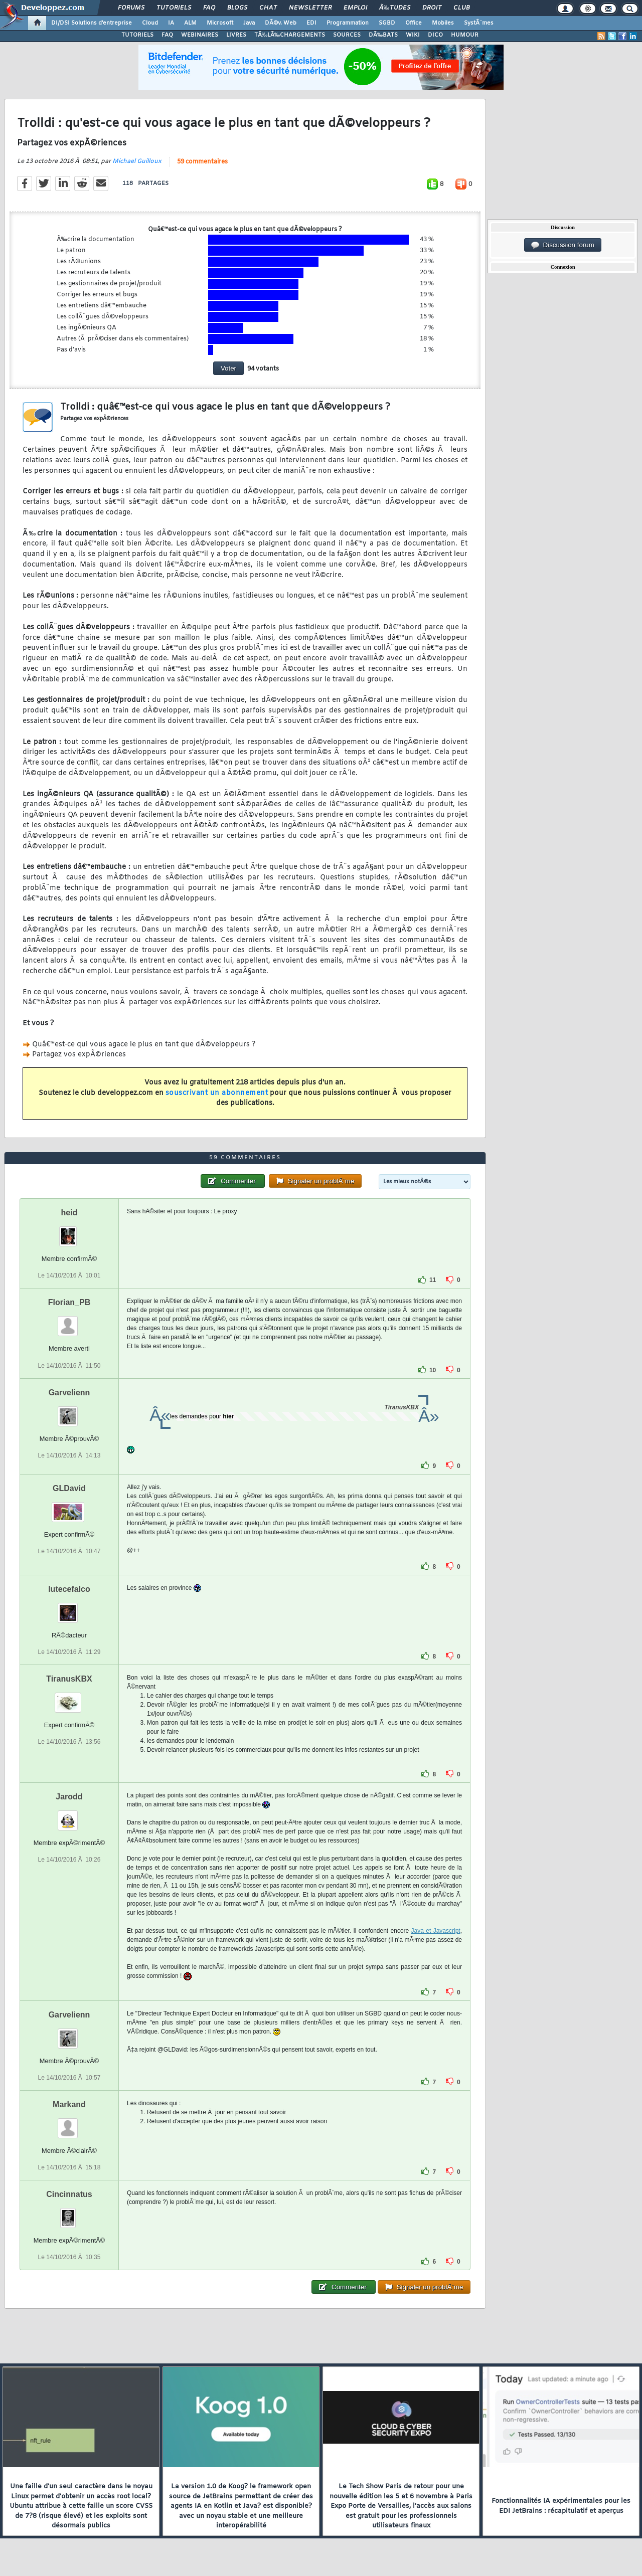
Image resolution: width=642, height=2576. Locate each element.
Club (461, 8)
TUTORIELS (137, 35)
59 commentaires (202, 162)
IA (171, 23)
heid (69, 1212)
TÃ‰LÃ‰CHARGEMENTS (289, 35)
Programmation (348, 23)
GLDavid (69, 1488)
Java (249, 23)
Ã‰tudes (394, 8)
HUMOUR (464, 35)
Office (413, 23)
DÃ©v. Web (280, 23)
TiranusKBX (69, 1679)
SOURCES (347, 35)
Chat (268, 8)
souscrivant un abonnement (217, 1093)
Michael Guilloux (137, 161)
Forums (131, 8)
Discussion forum (562, 245)
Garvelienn (69, 1392)
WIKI (413, 35)
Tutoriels (173, 8)
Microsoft (220, 23)
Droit (431, 8)
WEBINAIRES (199, 35)
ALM (190, 23)
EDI (311, 23)
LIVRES (236, 35)
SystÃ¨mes (479, 23)
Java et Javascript (435, 1930)
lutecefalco (69, 1589)
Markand (69, 2104)
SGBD (387, 23)
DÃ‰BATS (383, 35)
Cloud (150, 23)
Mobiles (443, 23)
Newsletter (310, 8)
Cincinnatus (69, 2194)
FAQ (209, 8)
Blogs (237, 8)
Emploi (355, 8)
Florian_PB (69, 1302)
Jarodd (69, 1796)
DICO (435, 35)
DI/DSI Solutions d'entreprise (91, 23)
